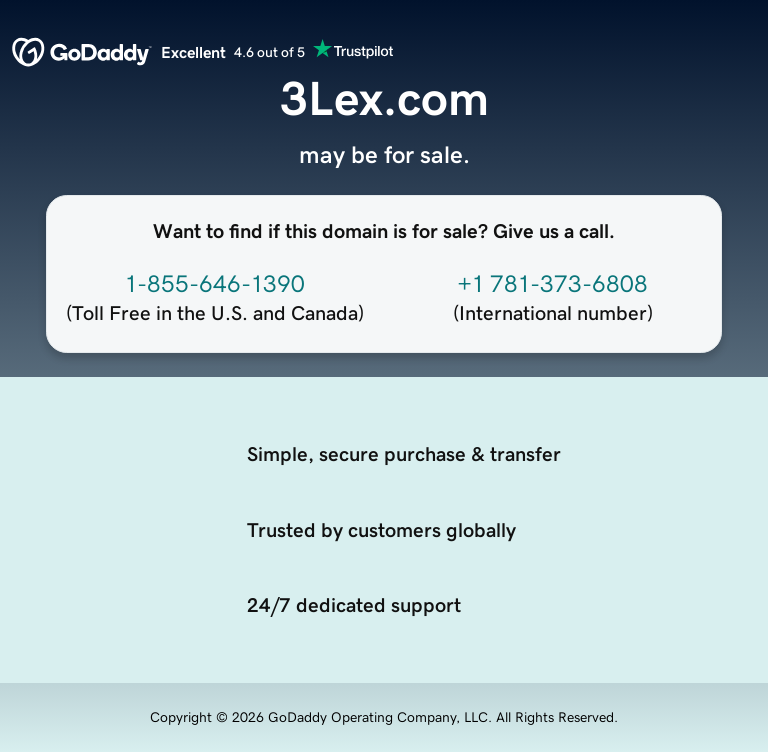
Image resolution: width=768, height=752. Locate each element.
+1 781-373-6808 (552, 284)
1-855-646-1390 (215, 284)
